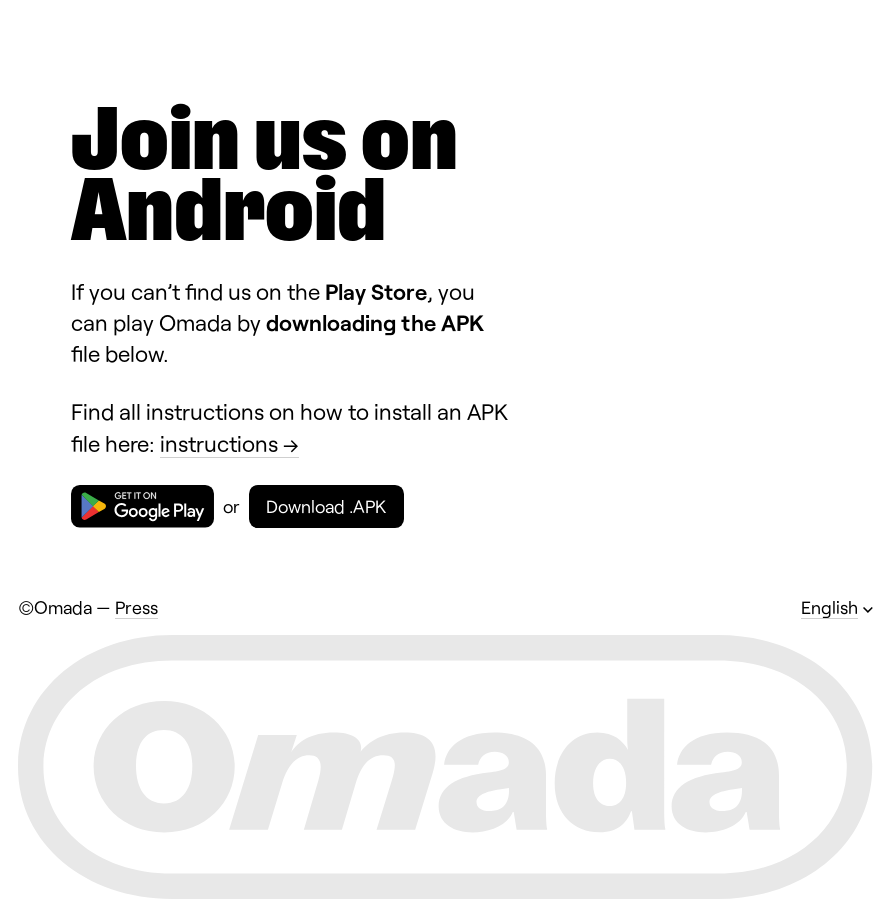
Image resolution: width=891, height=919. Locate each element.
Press (136, 607)
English (829, 607)
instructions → (229, 443)
